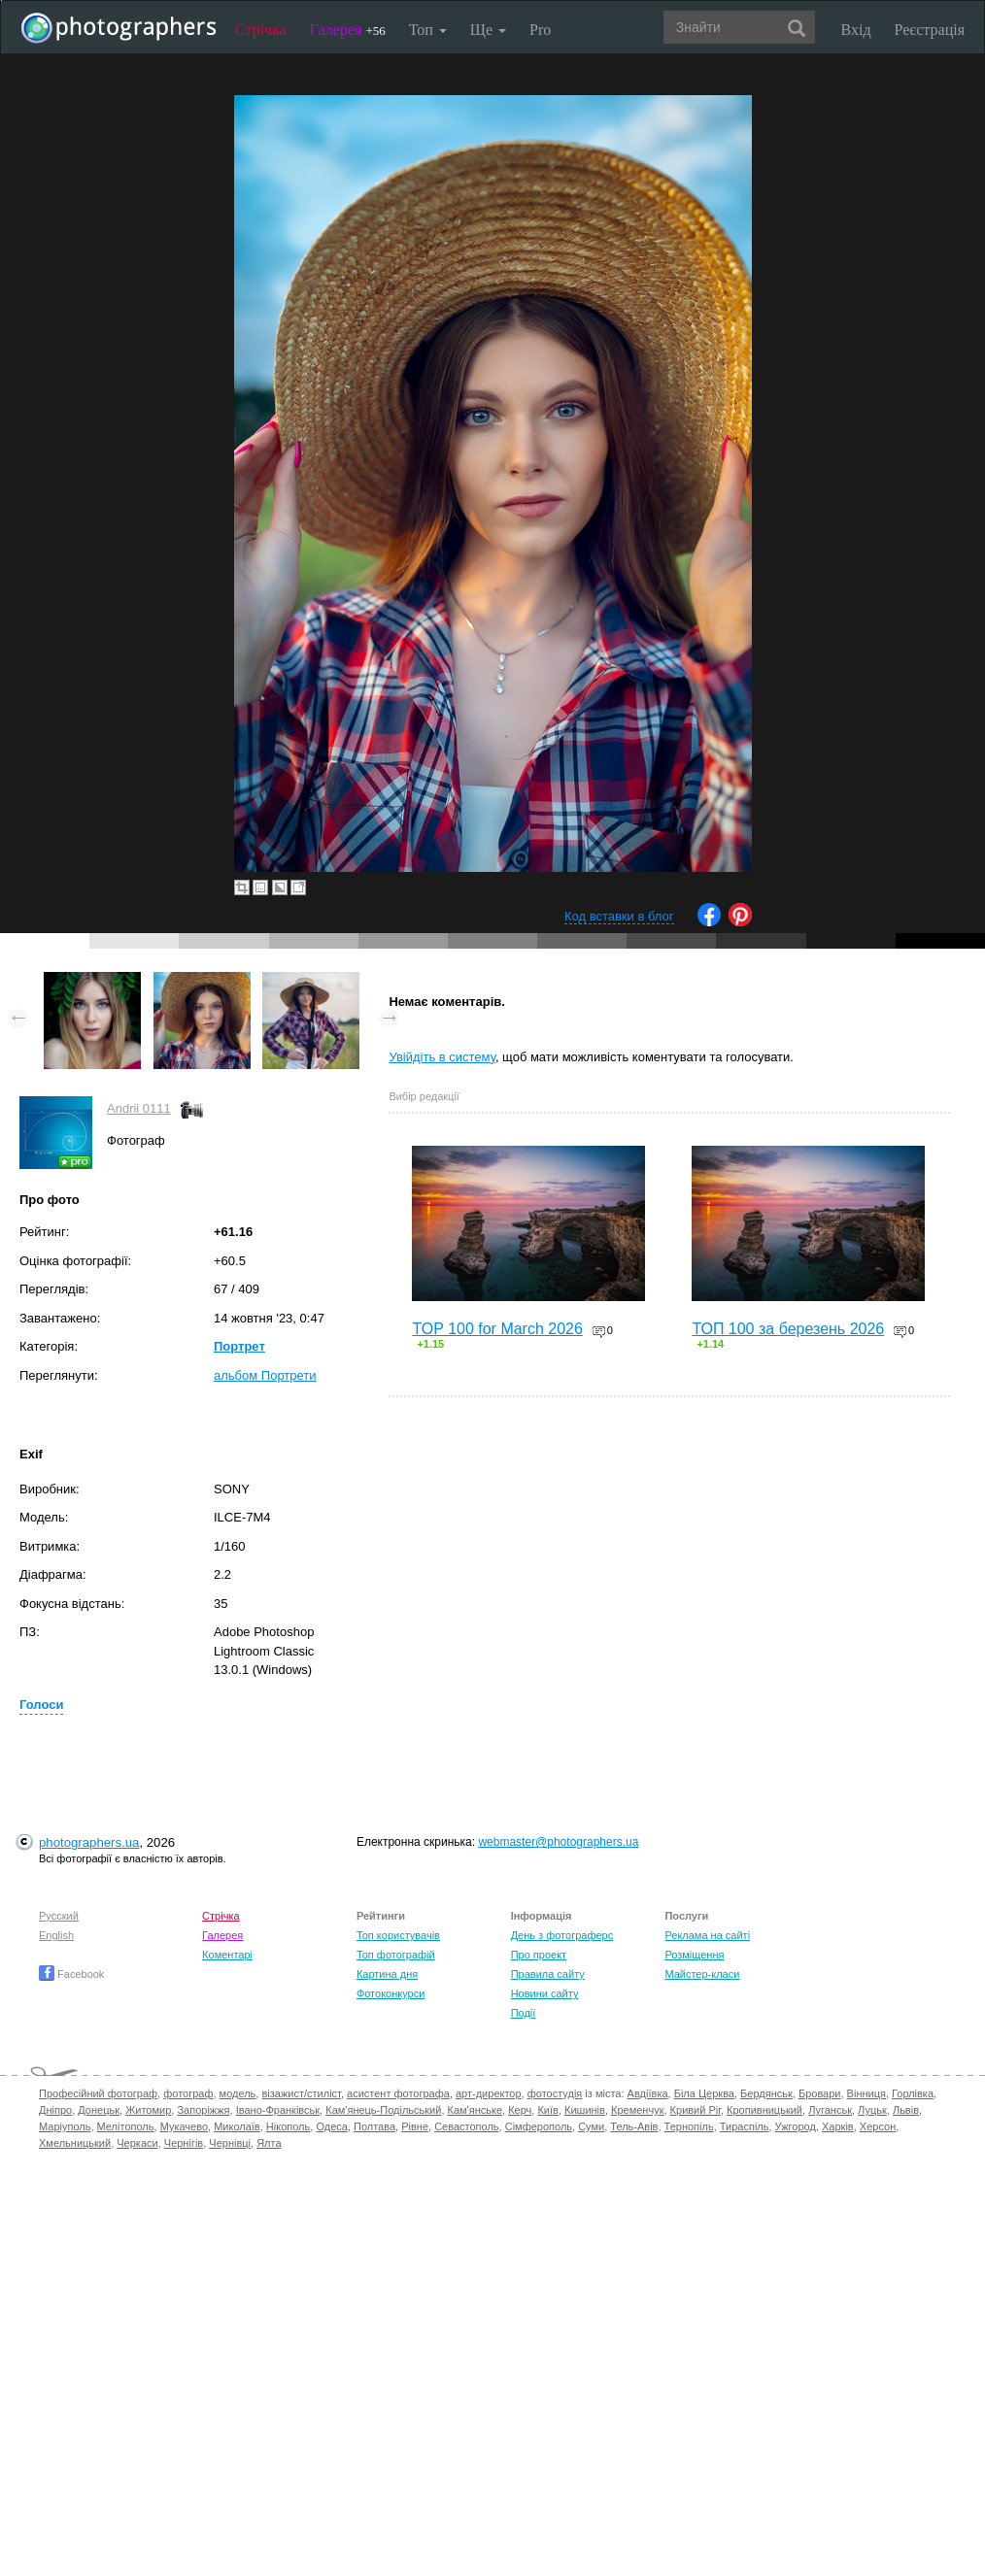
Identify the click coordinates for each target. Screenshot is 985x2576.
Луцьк (872, 2110)
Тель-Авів (634, 2126)
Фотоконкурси (391, 1993)
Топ (428, 29)
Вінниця (866, 2093)
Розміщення (694, 1954)
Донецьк (98, 2110)
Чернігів (183, 2143)
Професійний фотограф (98, 2093)
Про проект (538, 1954)
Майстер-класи (701, 1974)
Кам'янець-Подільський (383, 2110)
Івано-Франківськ (278, 2110)
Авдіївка (648, 2093)
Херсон (878, 2126)
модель (238, 2093)
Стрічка (261, 29)
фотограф (188, 2093)
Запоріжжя (203, 2110)
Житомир (148, 2110)
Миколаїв (237, 2126)
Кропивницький (764, 2110)
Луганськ (830, 2110)
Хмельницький (75, 2143)
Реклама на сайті (707, 1935)
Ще (488, 29)
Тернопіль (689, 2126)
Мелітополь (125, 2126)
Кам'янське (475, 2110)
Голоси (41, 1704)
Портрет (239, 1346)
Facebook (71, 1974)
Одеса (331, 2126)
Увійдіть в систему (442, 1057)
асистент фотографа (398, 2093)
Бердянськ (766, 2093)
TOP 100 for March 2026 (497, 1329)
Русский (59, 1916)
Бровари (819, 2093)
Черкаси (137, 2143)
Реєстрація (930, 29)
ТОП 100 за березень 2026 (788, 1329)
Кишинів (584, 2110)
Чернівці (230, 2143)
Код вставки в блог (619, 916)
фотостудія (555, 2093)
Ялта (268, 2143)
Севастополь (466, 2126)
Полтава (374, 2126)
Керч (519, 2110)
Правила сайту (548, 1974)
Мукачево (184, 2126)
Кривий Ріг (695, 2110)
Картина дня (387, 1974)
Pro (540, 29)
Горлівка (913, 2093)
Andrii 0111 (139, 1108)
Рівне (414, 2126)
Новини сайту (545, 1993)
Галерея (348, 29)
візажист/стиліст (300, 2093)
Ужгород (795, 2126)
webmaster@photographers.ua (558, 1842)
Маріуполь (64, 2126)
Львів (906, 2110)
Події (523, 2013)
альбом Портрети (265, 1375)
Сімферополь (538, 2126)
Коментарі (227, 1954)
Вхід (856, 29)
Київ (547, 2110)
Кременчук (637, 2110)
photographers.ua (89, 1842)
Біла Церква (704, 2093)
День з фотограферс (562, 1935)
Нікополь (288, 2126)
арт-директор (489, 2093)
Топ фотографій (396, 1954)
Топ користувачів (398, 1935)
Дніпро (55, 2110)
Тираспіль (744, 2126)
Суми (591, 2126)
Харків (838, 2126)
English (56, 1935)
